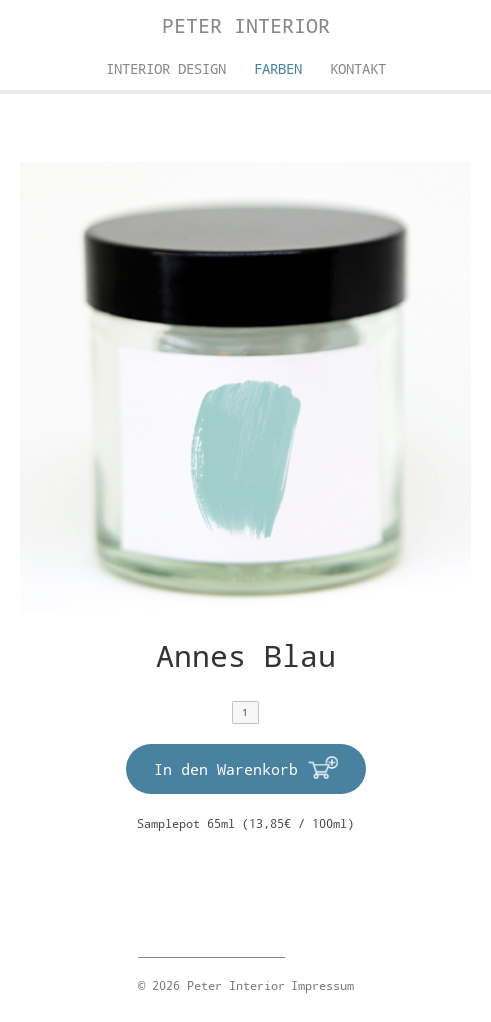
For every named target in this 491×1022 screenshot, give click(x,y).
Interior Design (166, 68)
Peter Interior (246, 25)
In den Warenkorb (226, 769)
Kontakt (358, 68)
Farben (278, 68)
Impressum (322, 985)
